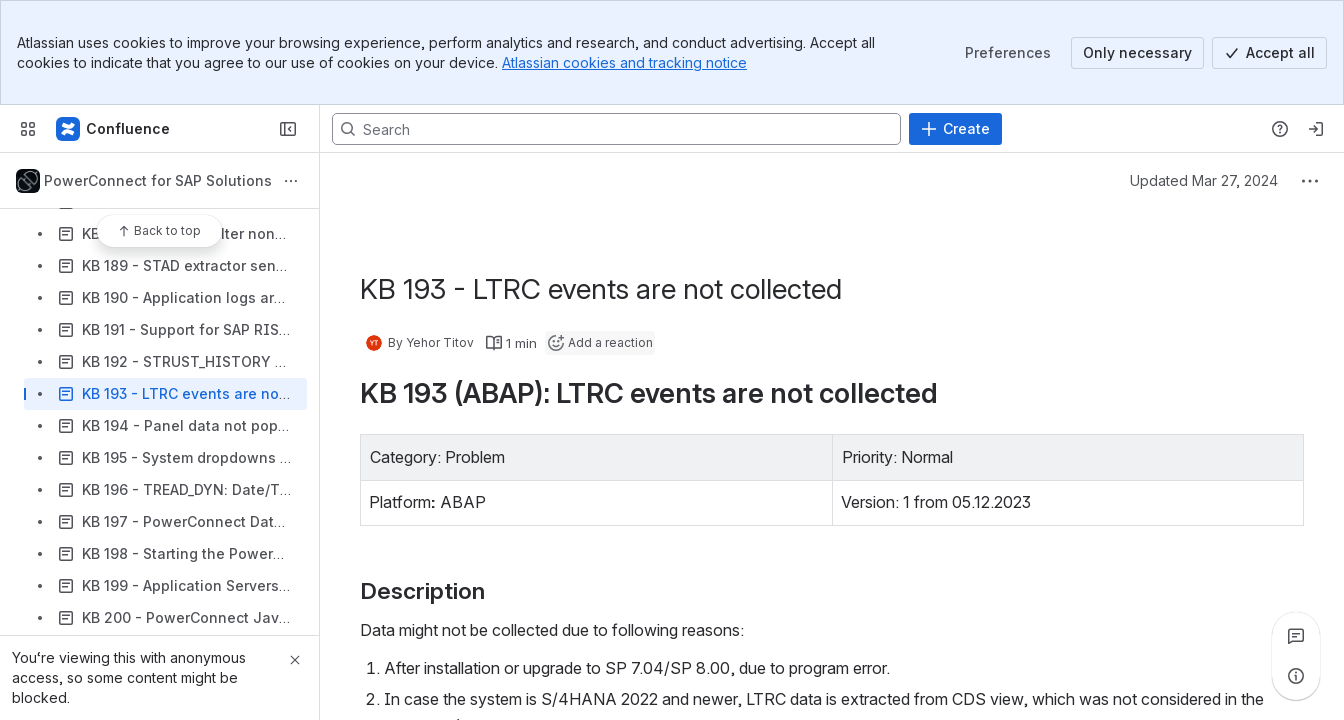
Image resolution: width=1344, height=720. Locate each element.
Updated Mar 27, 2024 (1204, 180)
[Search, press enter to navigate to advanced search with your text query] (616, 129)
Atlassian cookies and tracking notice (624, 62)
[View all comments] (1296, 636)
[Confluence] (114, 129)
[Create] (955, 129)
